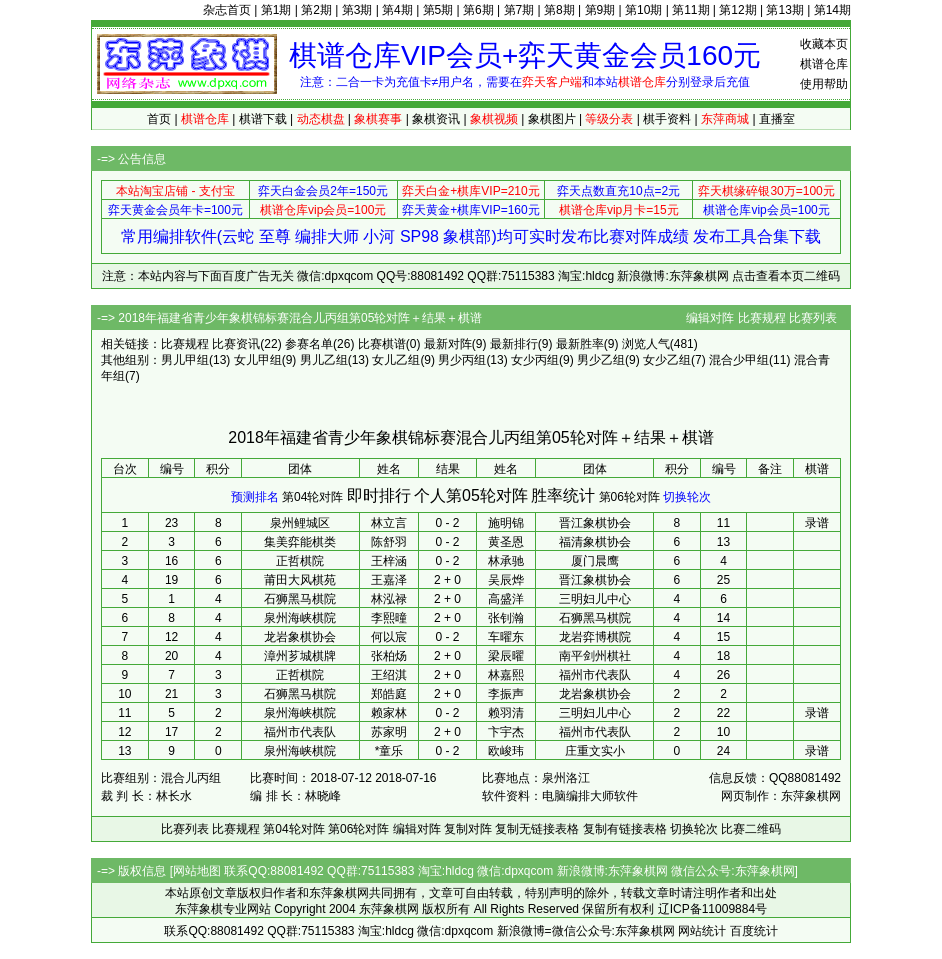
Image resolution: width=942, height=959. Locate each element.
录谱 (817, 523)
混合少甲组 (739, 360)
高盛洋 (506, 599)
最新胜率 (580, 344)
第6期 (478, 10)
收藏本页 (824, 44)
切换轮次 (687, 497)
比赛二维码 (751, 829)
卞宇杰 (506, 732)
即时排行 (379, 495)
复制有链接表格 (625, 829)
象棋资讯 (436, 119)
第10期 (643, 10)
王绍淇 (389, 675)
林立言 (389, 523)
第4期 (397, 10)
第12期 (737, 10)
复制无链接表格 (537, 829)
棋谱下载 (263, 119)
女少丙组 (535, 360)
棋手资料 (667, 119)
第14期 (832, 10)
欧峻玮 (506, 751)
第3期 (357, 10)
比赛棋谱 (382, 344)
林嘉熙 (506, 675)
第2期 (316, 10)
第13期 (784, 10)
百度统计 (754, 931)
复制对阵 (468, 829)
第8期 (559, 10)
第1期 (276, 10)
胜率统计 (563, 495)
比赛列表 (813, 318)
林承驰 (506, 561)
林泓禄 (389, 599)
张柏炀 (389, 656)
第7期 (519, 10)
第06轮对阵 (629, 497)
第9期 (600, 10)
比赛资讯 (236, 344)
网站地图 (197, 871)
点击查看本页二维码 (786, 276)
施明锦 (506, 523)
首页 (159, 119)
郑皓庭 (389, 694)
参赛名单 (309, 344)
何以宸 (389, 637)
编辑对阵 (710, 318)
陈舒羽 (389, 542)
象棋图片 (552, 119)
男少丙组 (462, 360)
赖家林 (389, 713)
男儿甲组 (185, 360)
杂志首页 (227, 10)
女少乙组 (667, 360)
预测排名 (255, 497)
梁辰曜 (506, 656)
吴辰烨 (506, 580)
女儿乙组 (396, 360)
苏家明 (389, 732)
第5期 (438, 10)
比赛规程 (762, 318)
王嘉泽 (389, 580)
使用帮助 (824, 84)
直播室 (777, 119)
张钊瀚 (506, 618)
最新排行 (514, 344)
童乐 (391, 751)
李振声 (506, 694)
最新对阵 (448, 344)
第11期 (690, 10)
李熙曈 (389, 618)
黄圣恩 (506, 542)
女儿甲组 (258, 360)
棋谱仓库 (824, 64)
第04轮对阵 (312, 497)
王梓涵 (389, 561)
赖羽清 (506, 713)
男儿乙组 (324, 360)
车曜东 (506, 637)
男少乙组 (601, 360)
